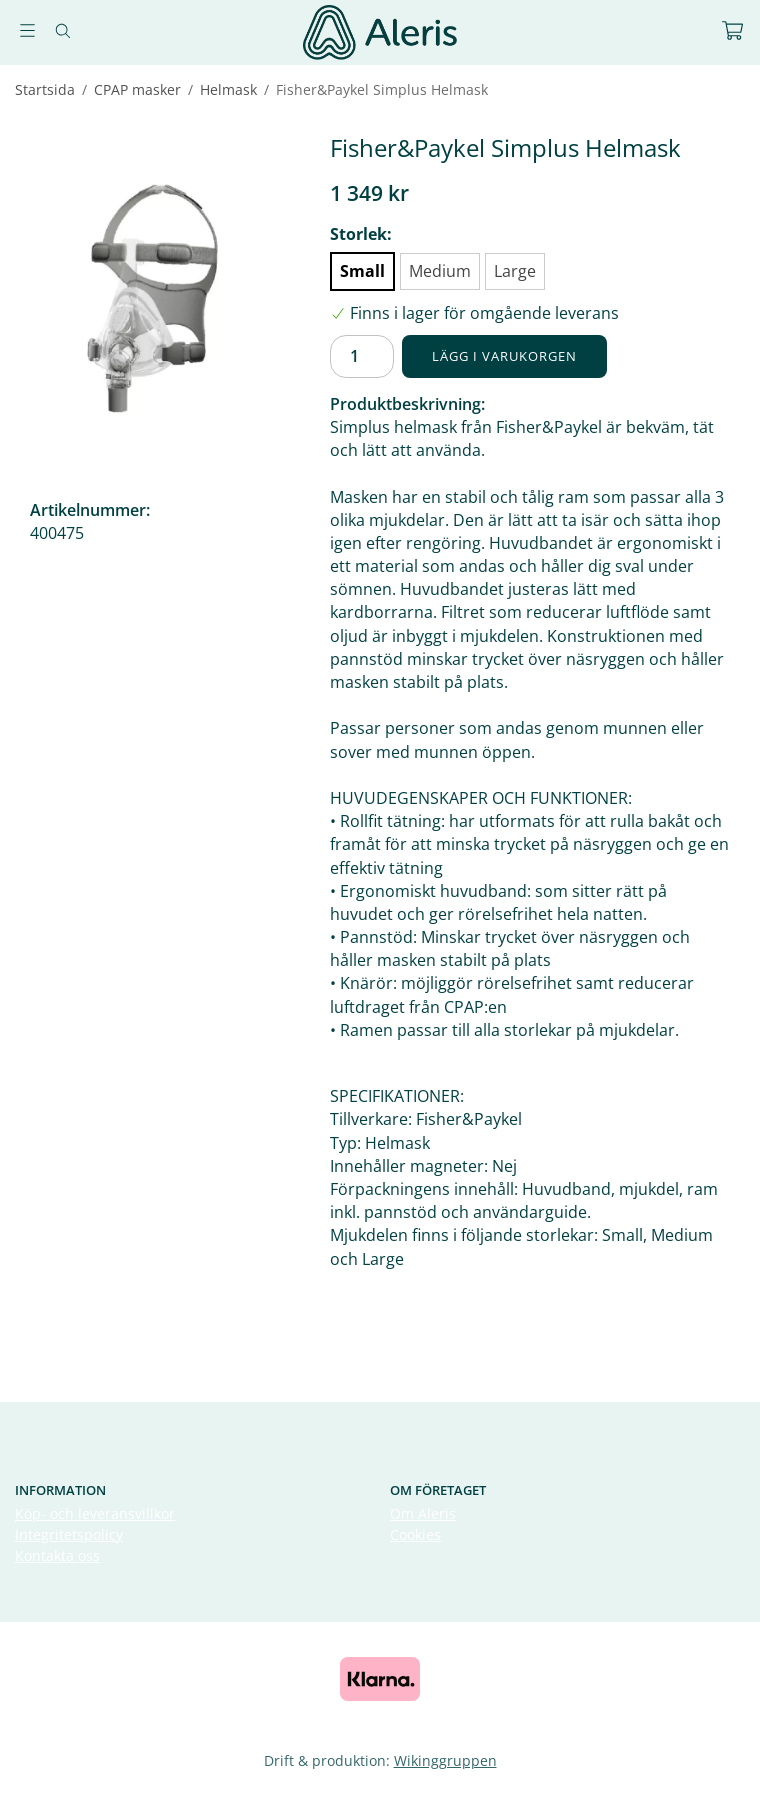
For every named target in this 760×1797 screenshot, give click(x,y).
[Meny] (27, 30)
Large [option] (515, 271)
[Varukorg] (732, 30)
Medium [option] (440, 271)
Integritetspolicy (69, 1534)
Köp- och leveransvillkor (95, 1513)
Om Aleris (423, 1513)
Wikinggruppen (445, 1760)
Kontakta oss (57, 1555)
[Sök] (62, 31)
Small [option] (362, 271)
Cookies (415, 1534)
